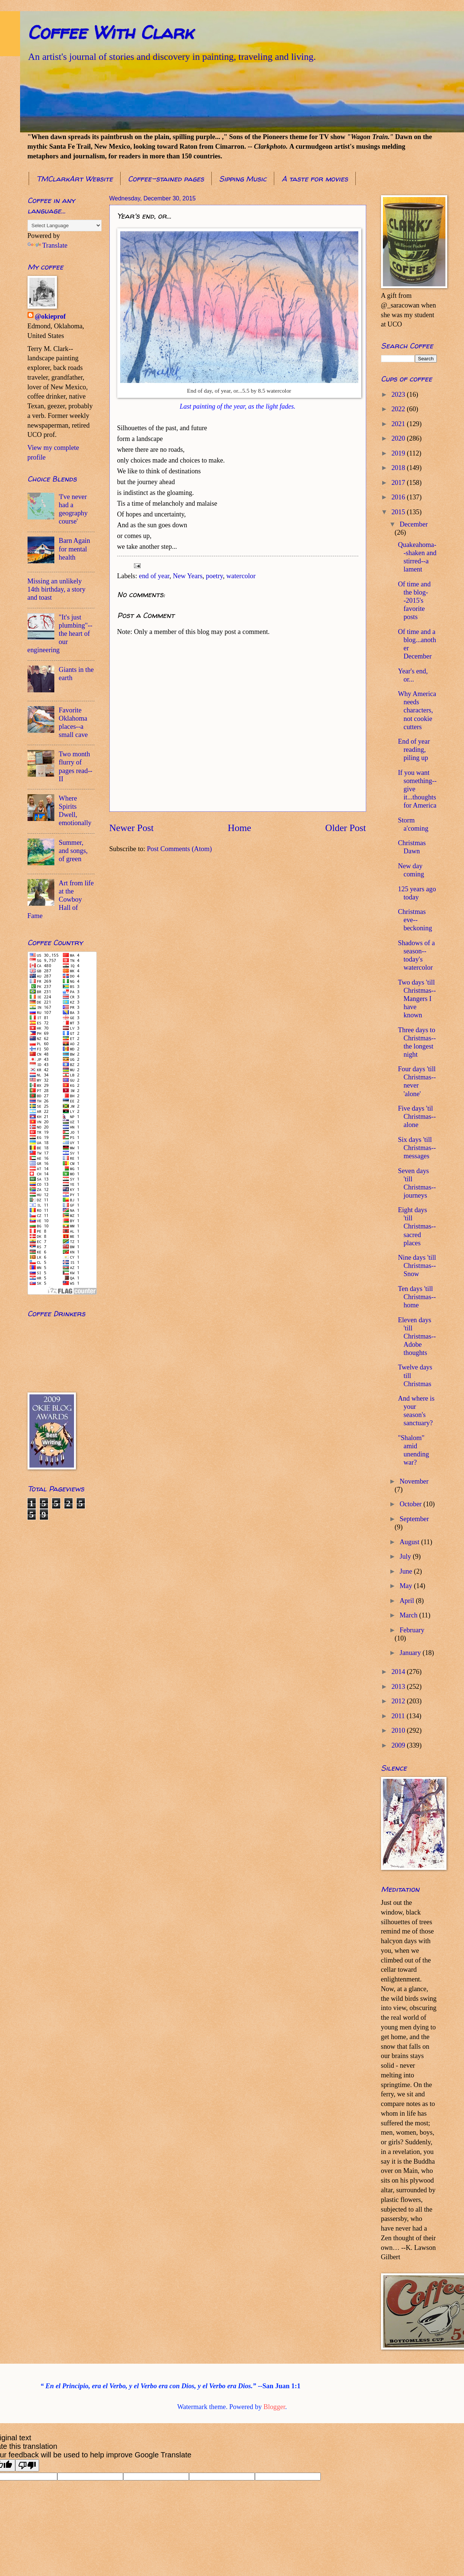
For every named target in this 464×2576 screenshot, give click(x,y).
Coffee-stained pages (166, 179)
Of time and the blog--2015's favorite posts (414, 600)
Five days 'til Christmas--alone (417, 1116)
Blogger (274, 2407)
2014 (399, 1671)
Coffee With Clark (110, 32)
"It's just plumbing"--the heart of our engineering (60, 634)
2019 (399, 453)
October (411, 1504)
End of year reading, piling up (414, 749)
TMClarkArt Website (74, 179)
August (410, 1542)
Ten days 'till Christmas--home (417, 1297)
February (412, 1630)
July (406, 1556)
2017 (399, 482)
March (409, 1615)
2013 (399, 1686)
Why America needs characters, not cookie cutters (417, 710)
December (414, 524)
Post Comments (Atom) (179, 849)
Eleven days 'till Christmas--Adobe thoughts (417, 1336)
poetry (214, 576)
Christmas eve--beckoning (415, 920)
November (414, 1481)
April (408, 1600)
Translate (48, 245)
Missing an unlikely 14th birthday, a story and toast (57, 589)
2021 (399, 424)
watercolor (241, 576)
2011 (399, 1716)
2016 (399, 497)
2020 (399, 438)
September (414, 1519)
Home (239, 827)
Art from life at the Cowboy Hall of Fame (61, 899)
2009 (399, 1745)
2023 (399, 394)
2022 (399, 409)
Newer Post (131, 827)
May (407, 1586)
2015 (399, 512)
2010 (399, 1730)
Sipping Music (242, 179)
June (407, 1571)
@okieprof (50, 316)
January (411, 1652)
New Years (187, 576)
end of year (154, 576)
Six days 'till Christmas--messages (417, 1148)
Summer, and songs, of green (73, 851)
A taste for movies (315, 179)
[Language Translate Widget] (65, 225)
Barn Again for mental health (74, 549)
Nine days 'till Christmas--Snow (417, 1266)
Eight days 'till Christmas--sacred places (417, 1226)
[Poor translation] (27, 2465)
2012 (399, 1701)
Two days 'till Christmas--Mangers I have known (417, 999)
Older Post (345, 827)
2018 (399, 467)
